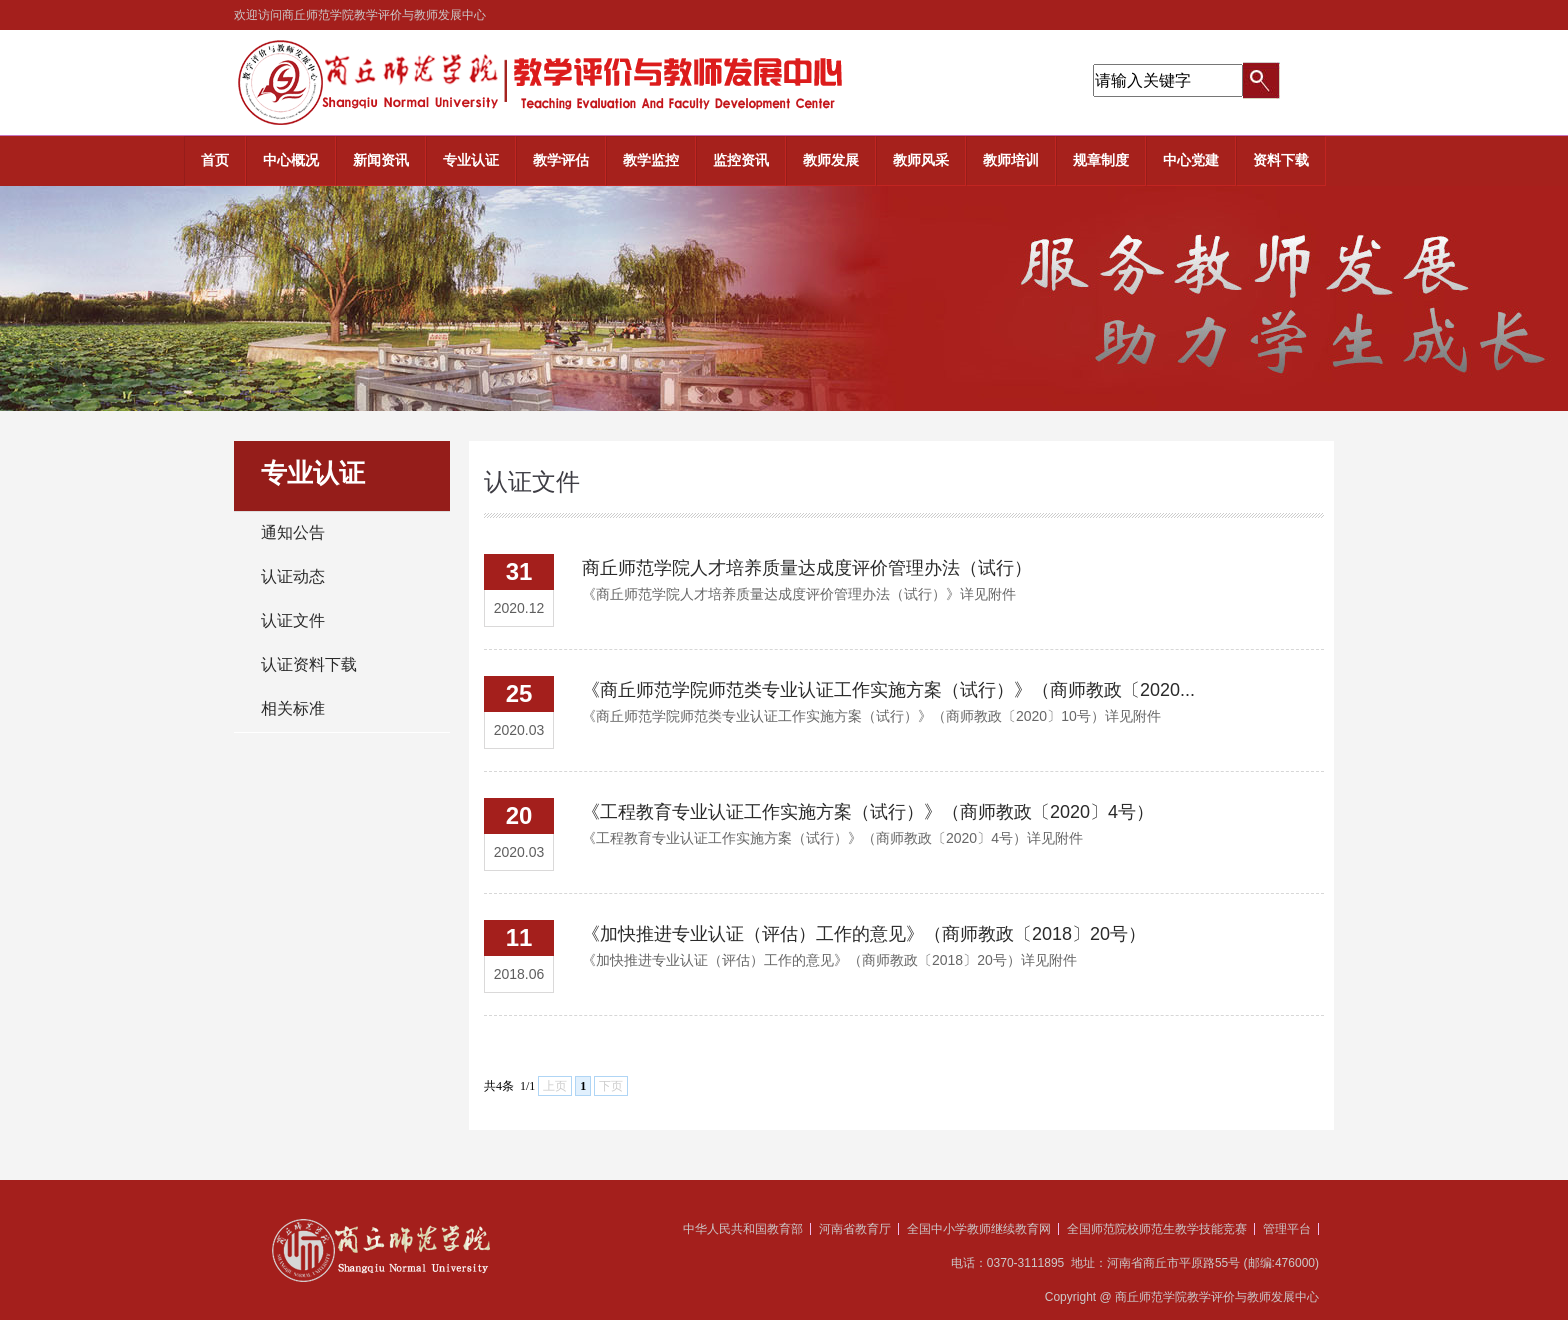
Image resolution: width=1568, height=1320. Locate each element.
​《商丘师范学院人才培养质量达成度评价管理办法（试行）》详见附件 (799, 594)
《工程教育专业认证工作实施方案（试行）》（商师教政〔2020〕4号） (868, 812)
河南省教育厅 (855, 1229)
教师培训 (1011, 160)
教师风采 (921, 160)
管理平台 (1287, 1229)
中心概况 (291, 160)
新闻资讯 (381, 160)
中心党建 (1191, 160)
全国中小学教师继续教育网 (979, 1229)
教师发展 (831, 160)
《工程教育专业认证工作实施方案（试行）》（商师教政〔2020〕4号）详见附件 (832, 838)
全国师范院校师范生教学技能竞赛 (1157, 1229)
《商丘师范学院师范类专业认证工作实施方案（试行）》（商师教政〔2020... (888, 690)
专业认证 (471, 160)
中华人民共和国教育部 (743, 1229)
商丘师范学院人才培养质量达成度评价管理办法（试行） (807, 568)
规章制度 (1101, 160)
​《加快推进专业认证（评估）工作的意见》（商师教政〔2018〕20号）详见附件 (829, 960)
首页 (215, 160)
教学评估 (561, 160)
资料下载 (1281, 160)
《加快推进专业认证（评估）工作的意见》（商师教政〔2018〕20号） (864, 934)
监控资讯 (741, 160)
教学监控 (651, 160)
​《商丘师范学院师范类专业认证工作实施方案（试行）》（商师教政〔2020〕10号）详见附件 (871, 716)
